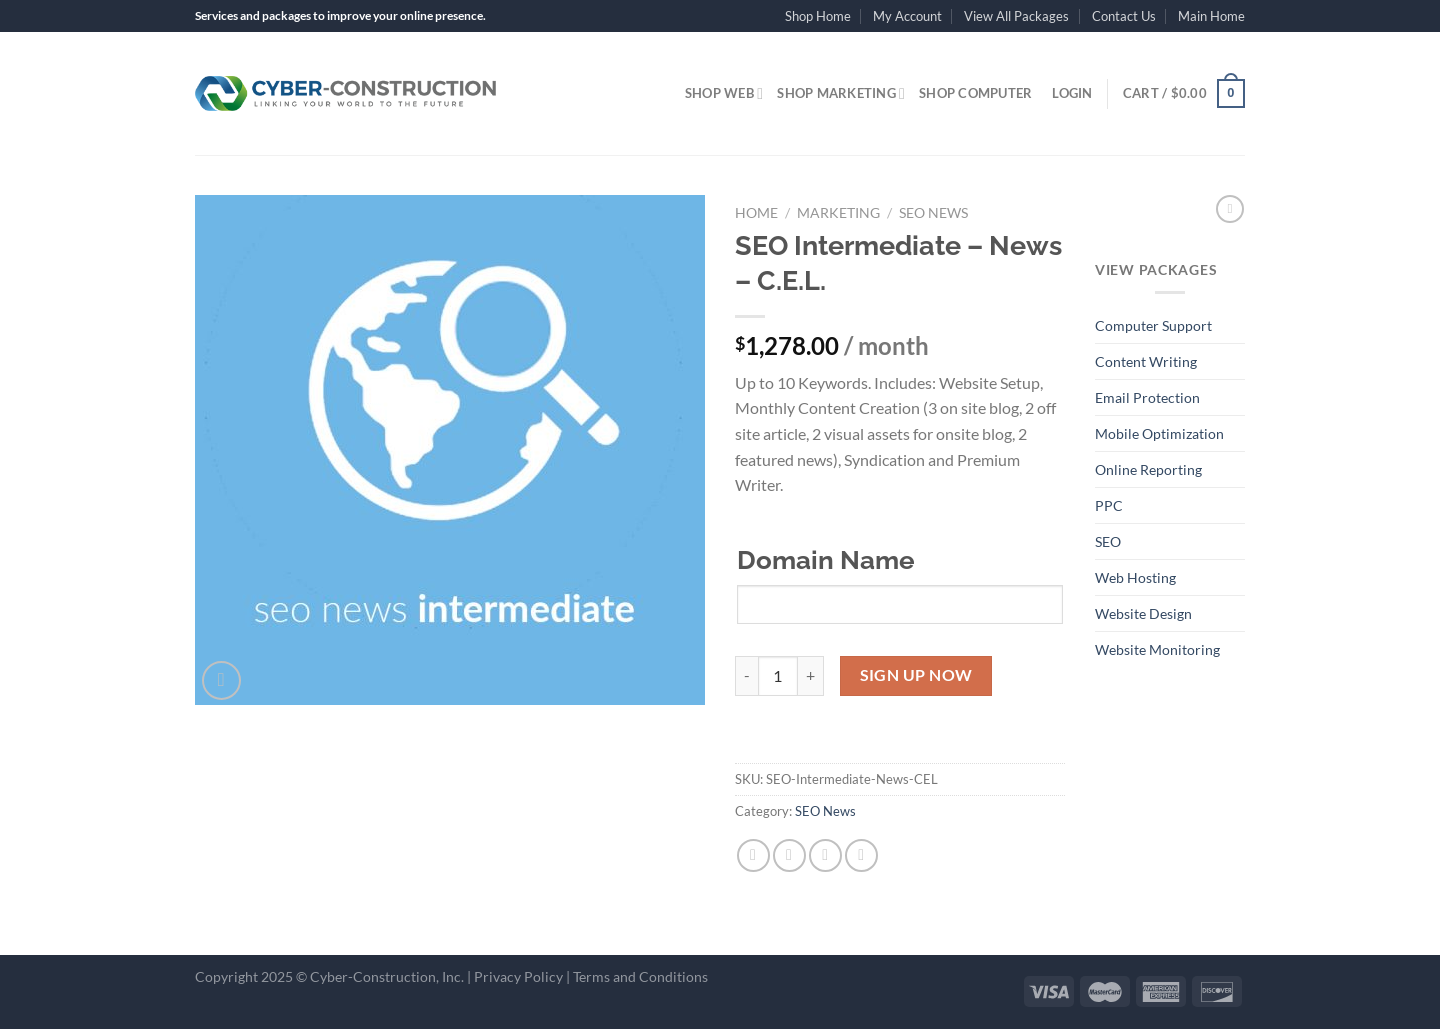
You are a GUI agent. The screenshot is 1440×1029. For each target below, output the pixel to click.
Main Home (1211, 16)
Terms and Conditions (640, 976)
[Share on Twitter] (789, 855)
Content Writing (1146, 361)
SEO (1108, 541)
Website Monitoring (1157, 649)
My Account (907, 16)
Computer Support (1153, 325)
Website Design (1143, 613)
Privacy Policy (518, 976)
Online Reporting (1148, 469)
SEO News (933, 213)
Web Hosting (1135, 577)
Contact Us (1124, 16)
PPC (1109, 505)
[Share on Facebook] (753, 855)
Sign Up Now (916, 675)
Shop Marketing (841, 93)
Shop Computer (975, 93)
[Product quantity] (778, 676)
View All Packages (1016, 16)
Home (756, 213)
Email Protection (1147, 397)
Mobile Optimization (1159, 433)
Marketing (838, 213)
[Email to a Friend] (825, 855)
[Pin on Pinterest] (861, 855)
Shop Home (818, 16)
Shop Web (724, 93)
